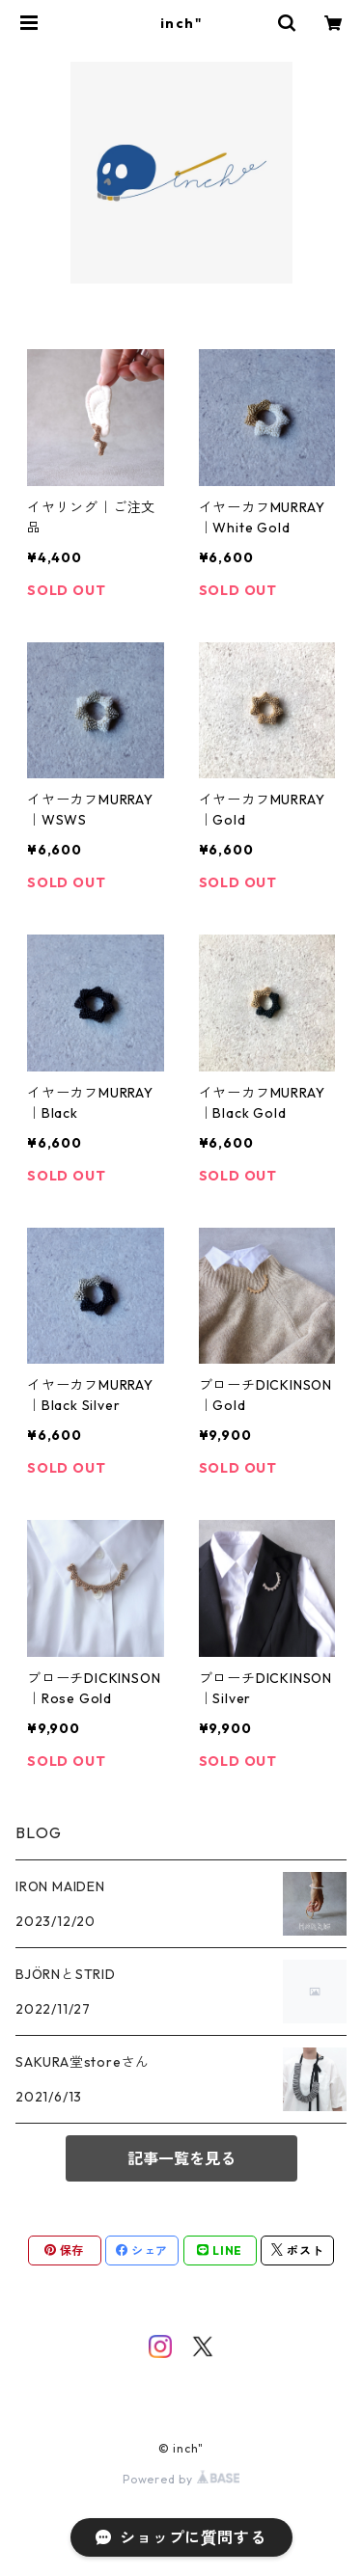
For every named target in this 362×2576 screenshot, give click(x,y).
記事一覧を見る (181, 2158)
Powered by (181, 2479)
